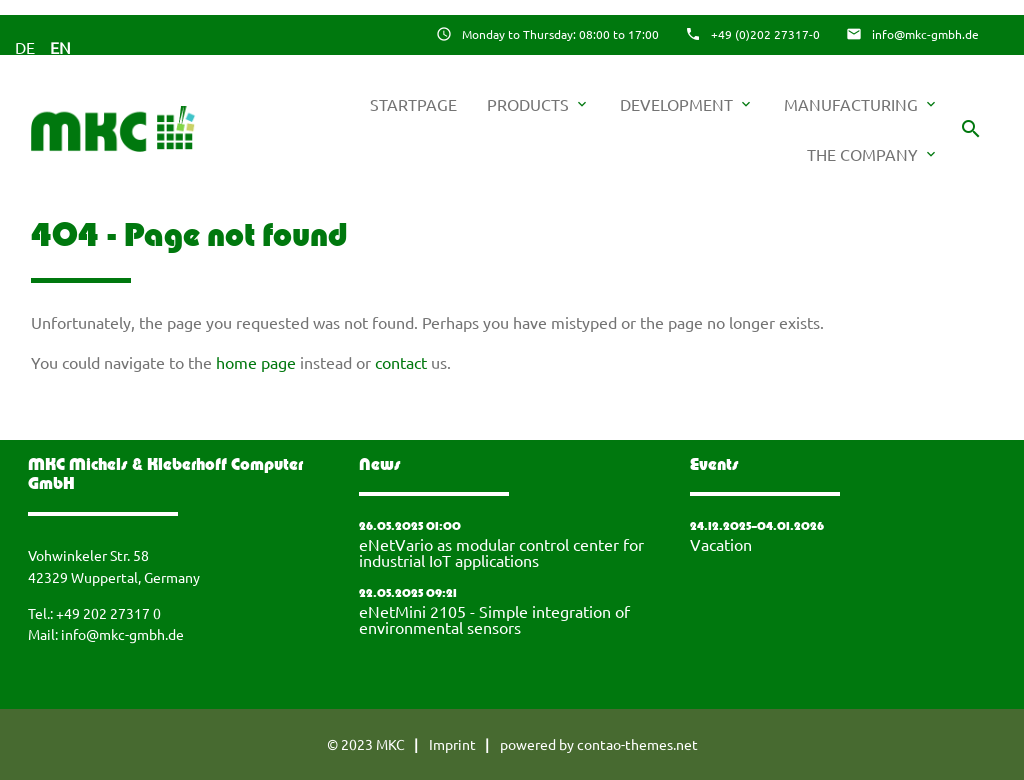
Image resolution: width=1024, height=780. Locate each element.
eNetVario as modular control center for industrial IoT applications (501, 552)
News (380, 466)
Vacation (721, 544)
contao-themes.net (637, 744)
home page (256, 362)
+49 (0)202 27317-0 (765, 34)
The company (873, 154)
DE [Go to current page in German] (25, 47)
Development (687, 104)
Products (538, 104)
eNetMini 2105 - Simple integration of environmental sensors (494, 619)
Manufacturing (861, 104)
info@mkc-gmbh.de (925, 34)
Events (714, 466)
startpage (413, 104)
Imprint (452, 744)
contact (401, 362)
